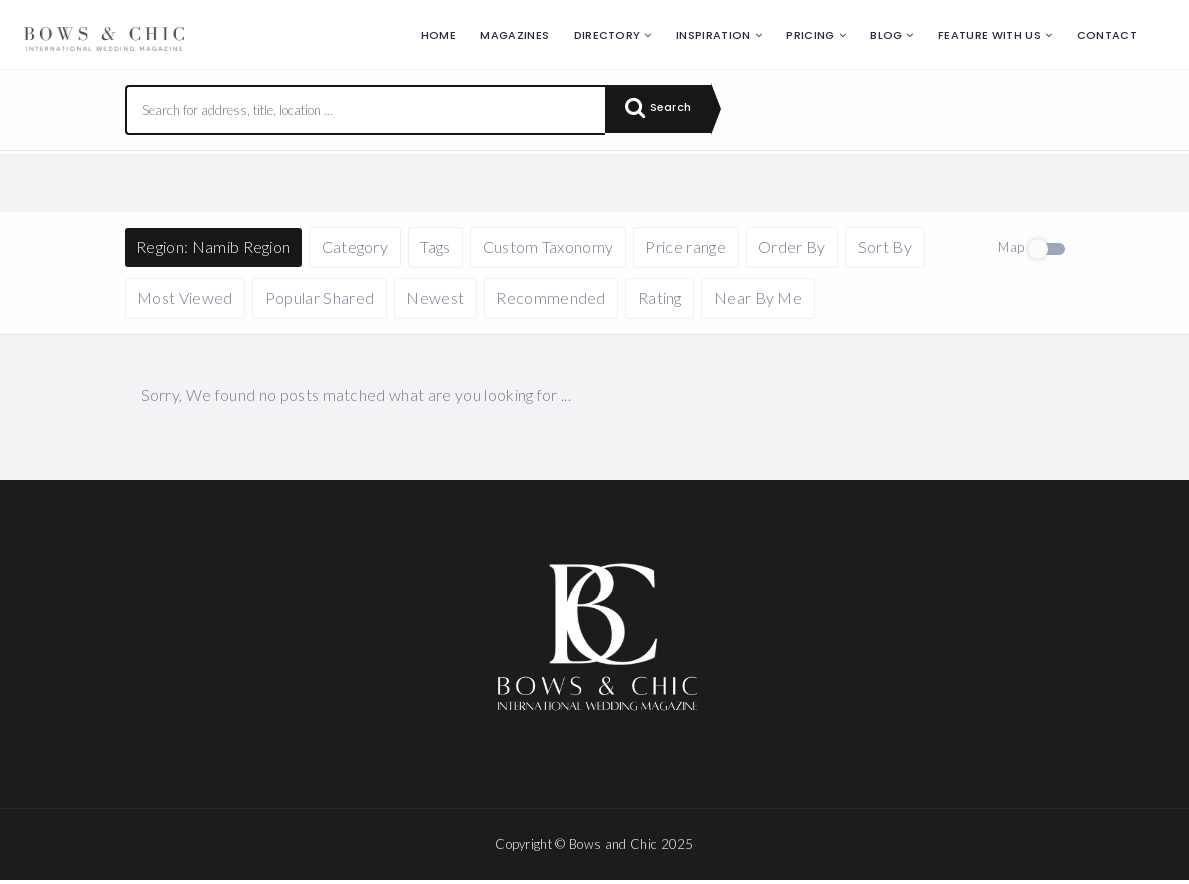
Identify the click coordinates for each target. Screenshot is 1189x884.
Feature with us (989, 35)
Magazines (514, 35)
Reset (312, 180)
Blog (886, 35)
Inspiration (713, 35)
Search (664, 110)
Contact (1107, 35)
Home (438, 35)
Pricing (810, 35)
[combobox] (366, 110)
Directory (607, 35)
